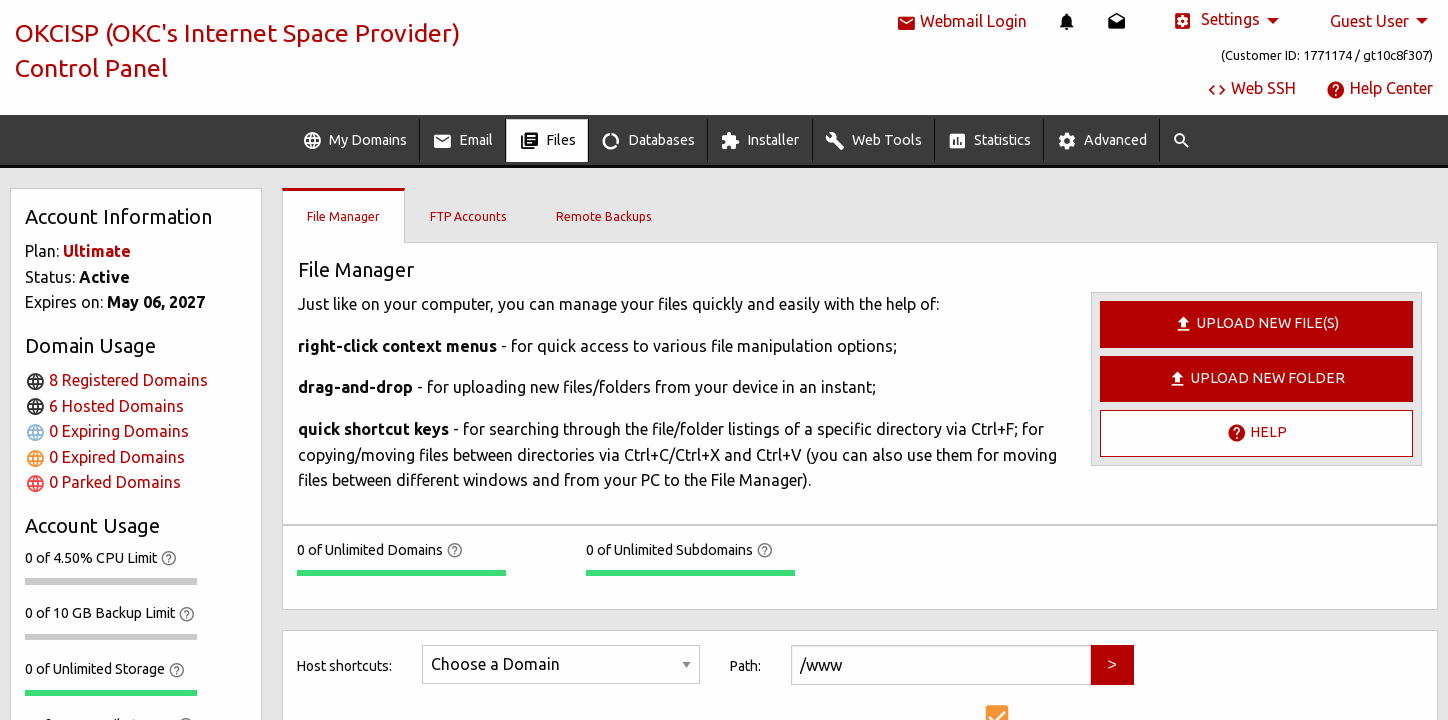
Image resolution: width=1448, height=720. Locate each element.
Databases (648, 141)
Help (1257, 433)
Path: (745, 666)
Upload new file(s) (1256, 324)
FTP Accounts (468, 216)
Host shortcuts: (344, 666)
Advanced (1102, 141)
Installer (759, 141)
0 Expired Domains (105, 457)
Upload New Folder (1256, 379)
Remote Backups (603, 216)
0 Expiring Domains (107, 431)
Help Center (1379, 88)
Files (547, 141)
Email (462, 141)
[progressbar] (111, 581)
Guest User (1369, 21)
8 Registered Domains (116, 380)
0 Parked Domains (103, 482)
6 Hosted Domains (104, 406)
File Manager (343, 216)
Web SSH (1251, 88)
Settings (1216, 20)
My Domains (354, 141)
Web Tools (873, 141)
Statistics (989, 141)
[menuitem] (1067, 21)
